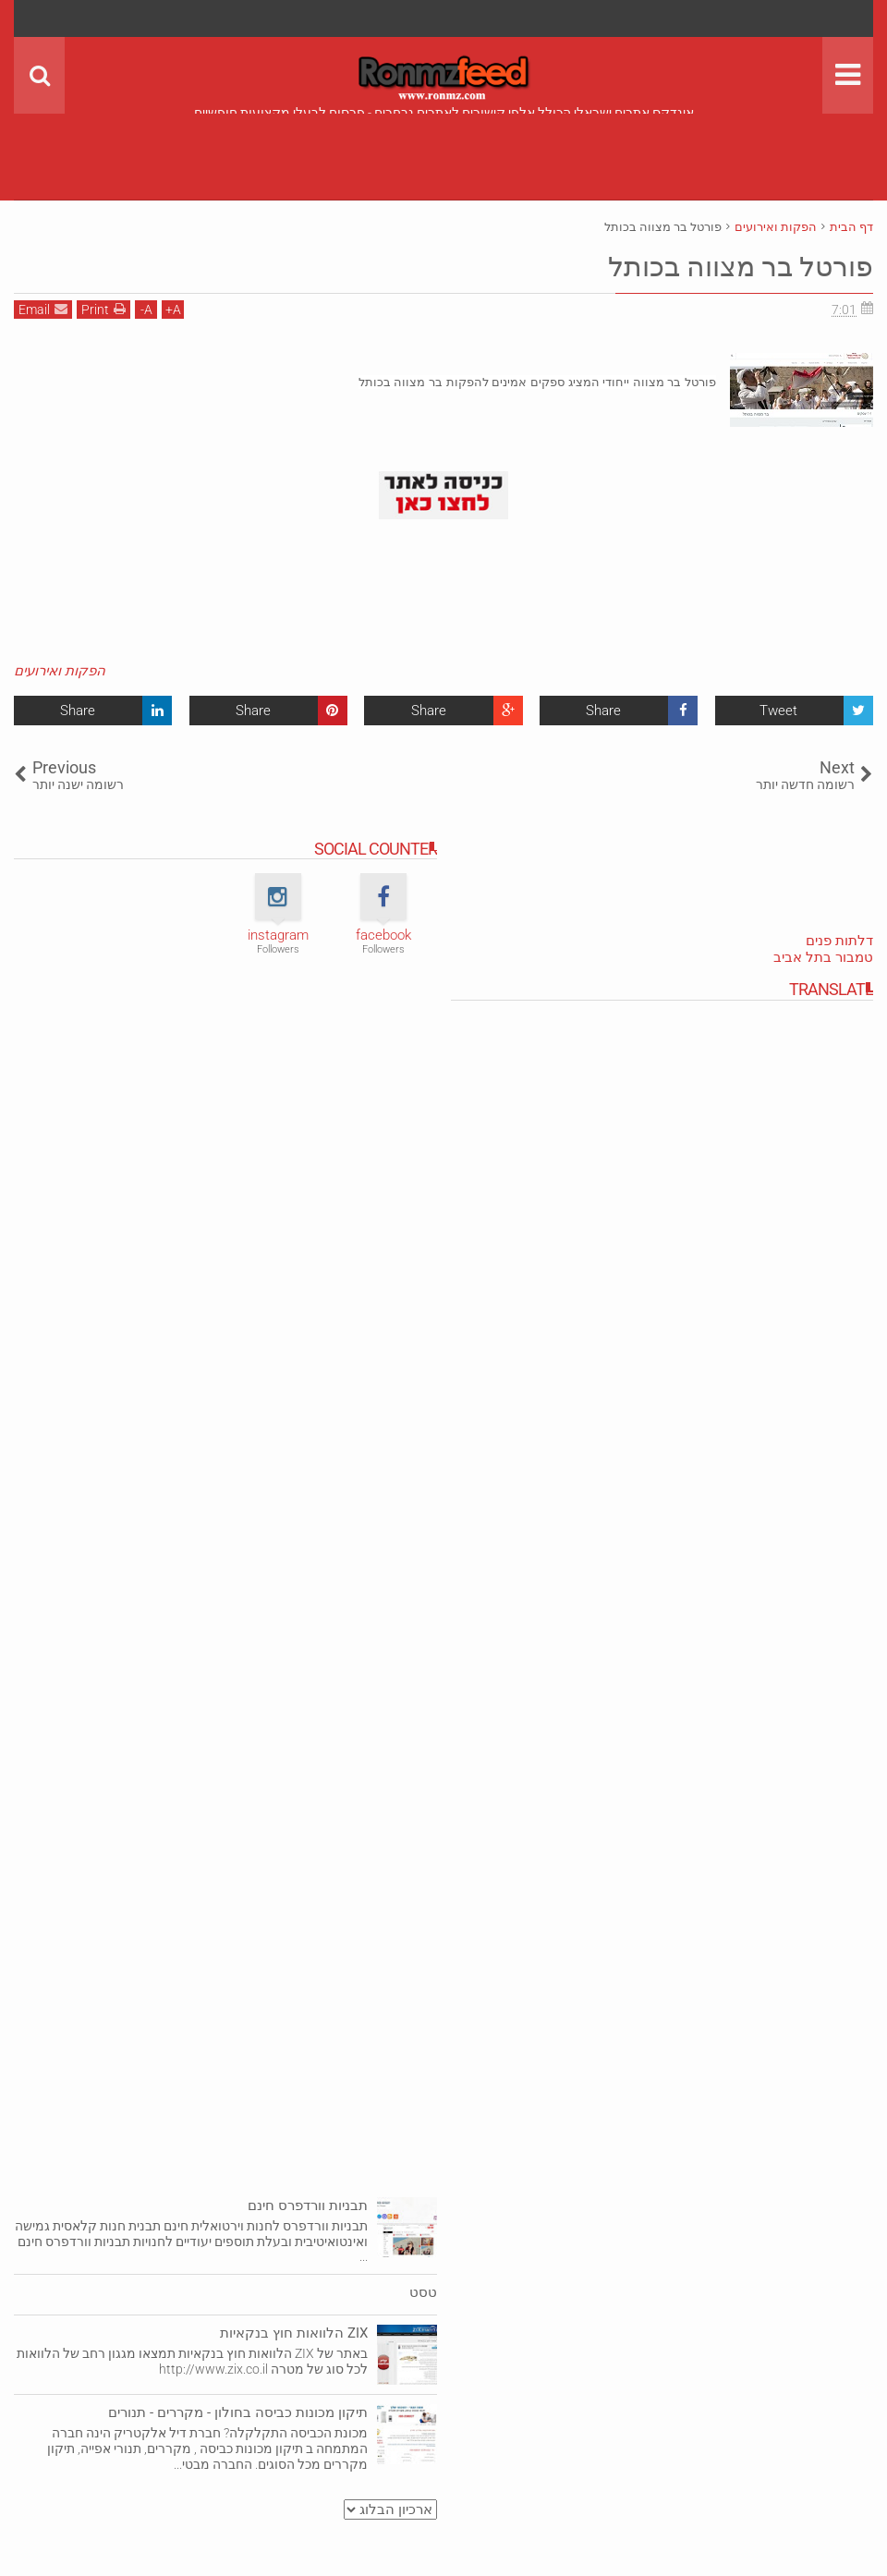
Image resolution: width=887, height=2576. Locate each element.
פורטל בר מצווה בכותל (729, 266)
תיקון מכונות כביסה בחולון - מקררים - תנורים (238, 2412)
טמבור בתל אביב (823, 957)
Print (103, 309)
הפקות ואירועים (59, 670)
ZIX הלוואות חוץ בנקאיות (294, 2333)
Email (42, 309)
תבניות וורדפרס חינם (308, 2205)
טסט (423, 2292)
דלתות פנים (839, 940)
